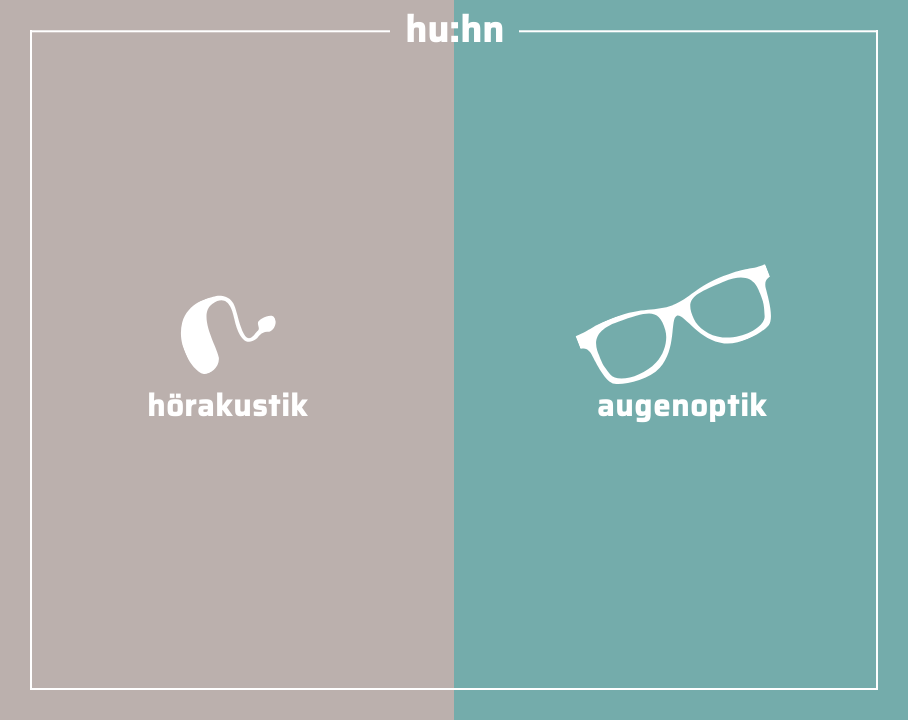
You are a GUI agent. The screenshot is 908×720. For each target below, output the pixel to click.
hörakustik (227, 384)
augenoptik (681, 384)
